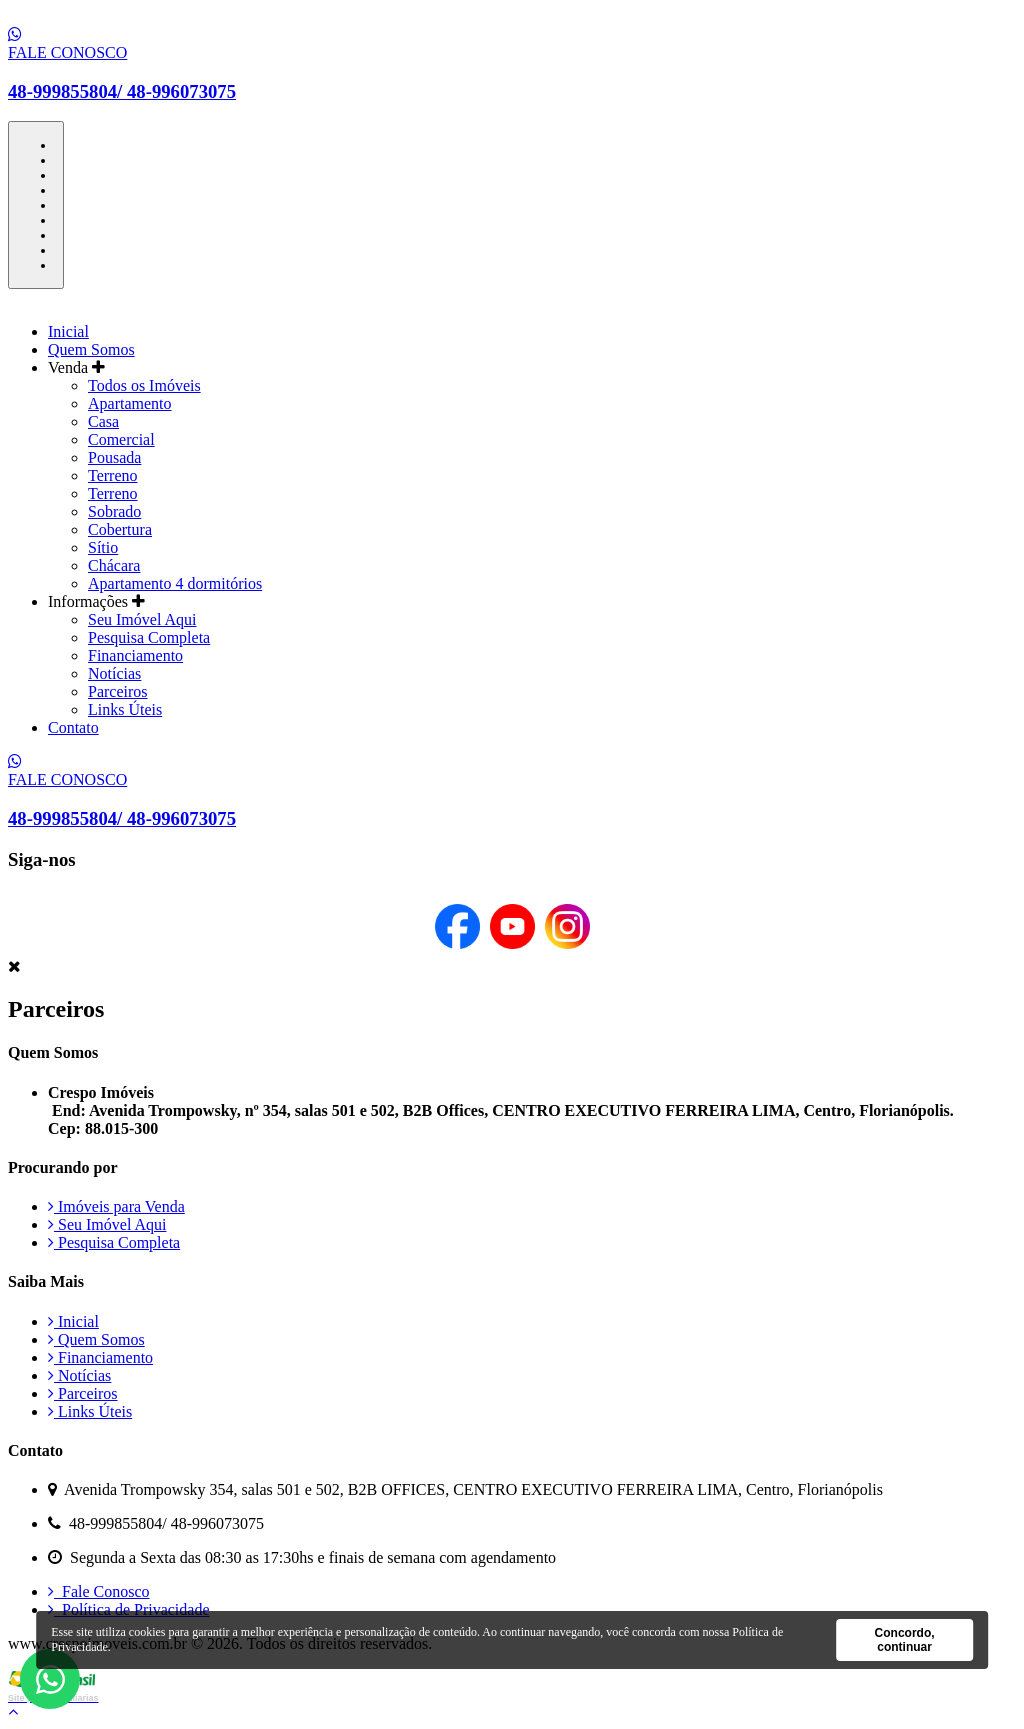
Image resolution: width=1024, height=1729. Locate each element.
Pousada (114, 457)
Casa (103, 421)
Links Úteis (125, 709)
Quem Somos (91, 349)
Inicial (68, 331)
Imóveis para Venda (116, 1206)
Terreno (113, 475)
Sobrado (114, 511)
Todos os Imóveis (144, 385)
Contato (73, 727)
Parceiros (118, 691)
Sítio (103, 547)
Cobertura (120, 529)
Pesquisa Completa (149, 637)
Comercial (121, 439)
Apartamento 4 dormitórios (175, 583)
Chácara (114, 565)
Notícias (114, 673)
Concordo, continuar (905, 1640)
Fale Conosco (99, 1591)
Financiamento (135, 655)
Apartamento (130, 403)
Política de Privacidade (129, 1609)
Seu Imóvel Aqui (142, 619)
